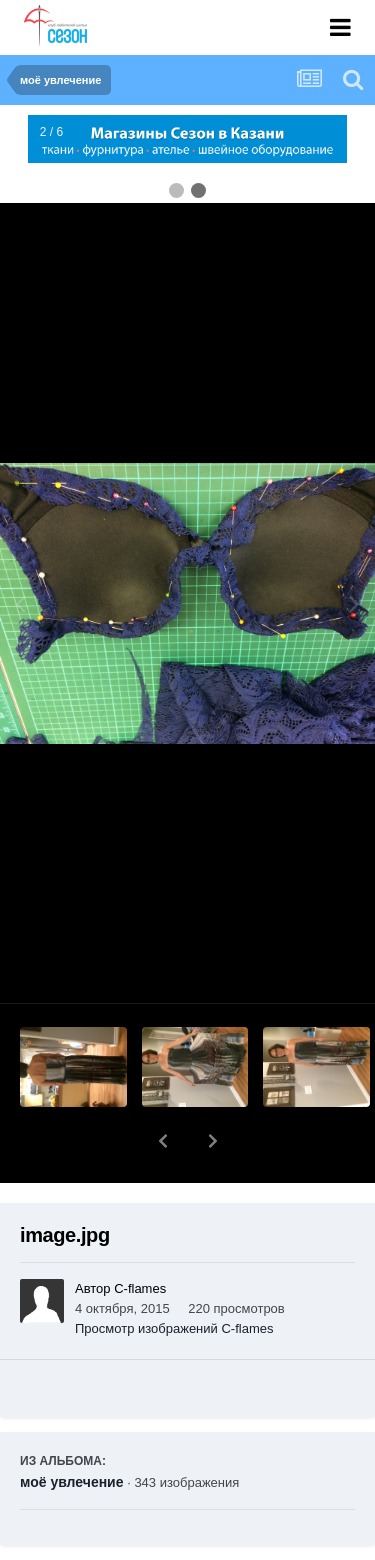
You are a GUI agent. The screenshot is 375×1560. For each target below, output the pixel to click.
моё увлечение (72, 1430)
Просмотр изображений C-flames (174, 1276)
